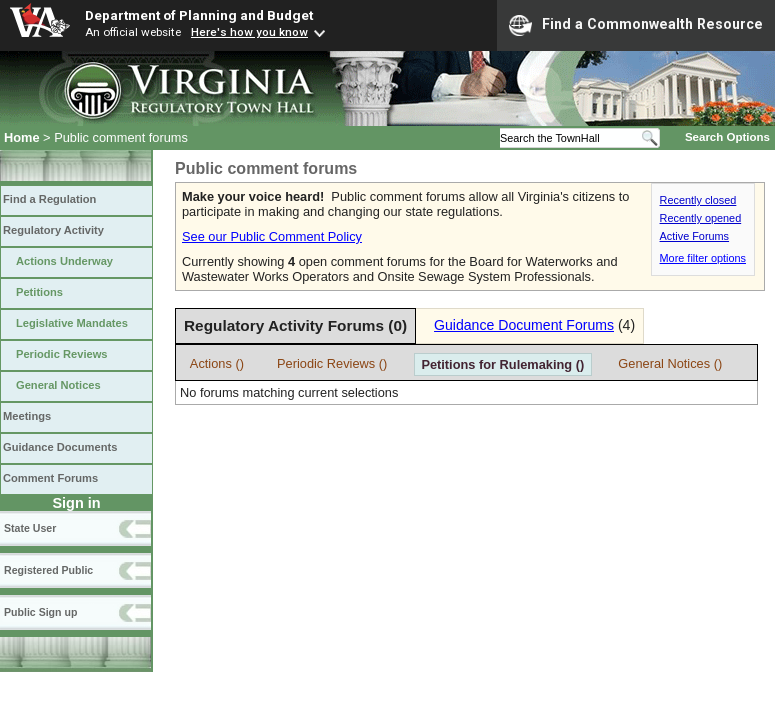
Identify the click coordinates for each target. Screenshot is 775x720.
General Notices (58, 385)
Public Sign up (40, 612)
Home (22, 137)
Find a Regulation (49, 199)
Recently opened (701, 218)
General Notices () (670, 363)
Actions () (217, 363)
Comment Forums (50, 478)
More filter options (703, 258)
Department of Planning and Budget (199, 15)
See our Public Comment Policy (272, 236)
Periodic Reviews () (332, 363)
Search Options (727, 137)
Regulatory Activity (53, 230)
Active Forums (695, 236)
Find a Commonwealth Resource (636, 25)
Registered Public (48, 570)
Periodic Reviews (62, 354)
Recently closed (698, 200)
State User (30, 528)
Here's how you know (249, 32)
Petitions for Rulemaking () (502, 364)
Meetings (27, 416)
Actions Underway (64, 261)
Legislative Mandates (72, 323)
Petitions (39, 292)
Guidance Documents (60, 447)
